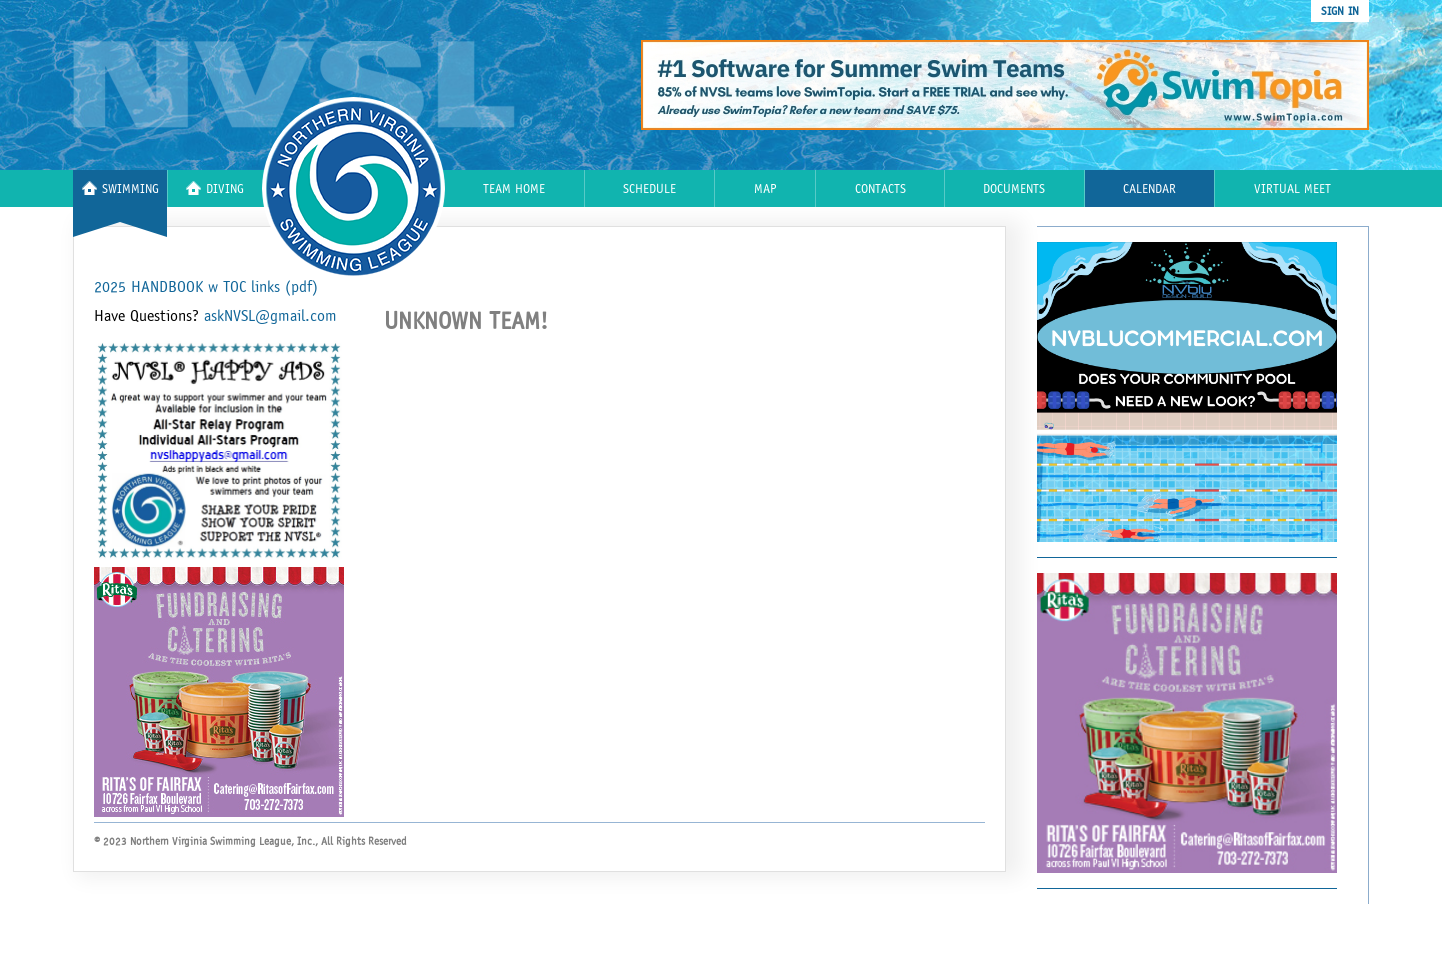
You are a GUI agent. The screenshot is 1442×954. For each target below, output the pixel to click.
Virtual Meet (1292, 189)
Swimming (120, 188)
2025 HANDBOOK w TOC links (206, 287)
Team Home (514, 189)
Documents (1014, 189)
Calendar (1149, 189)
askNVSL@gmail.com (270, 316)
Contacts (880, 189)
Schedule (649, 189)
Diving (215, 188)
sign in (1340, 11)
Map (765, 189)
